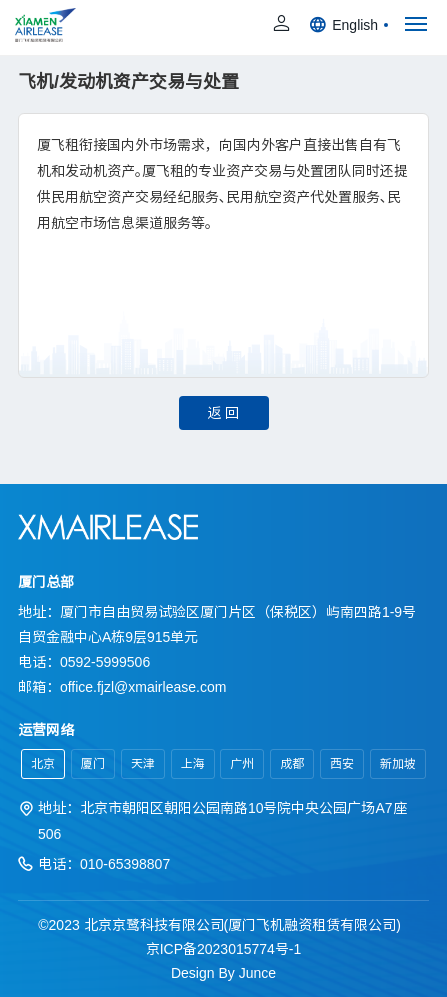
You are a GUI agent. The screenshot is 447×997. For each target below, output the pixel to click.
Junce (257, 973)
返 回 (224, 413)
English (348, 25)
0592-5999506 (105, 662)
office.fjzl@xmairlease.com (143, 687)
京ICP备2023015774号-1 (224, 949)
